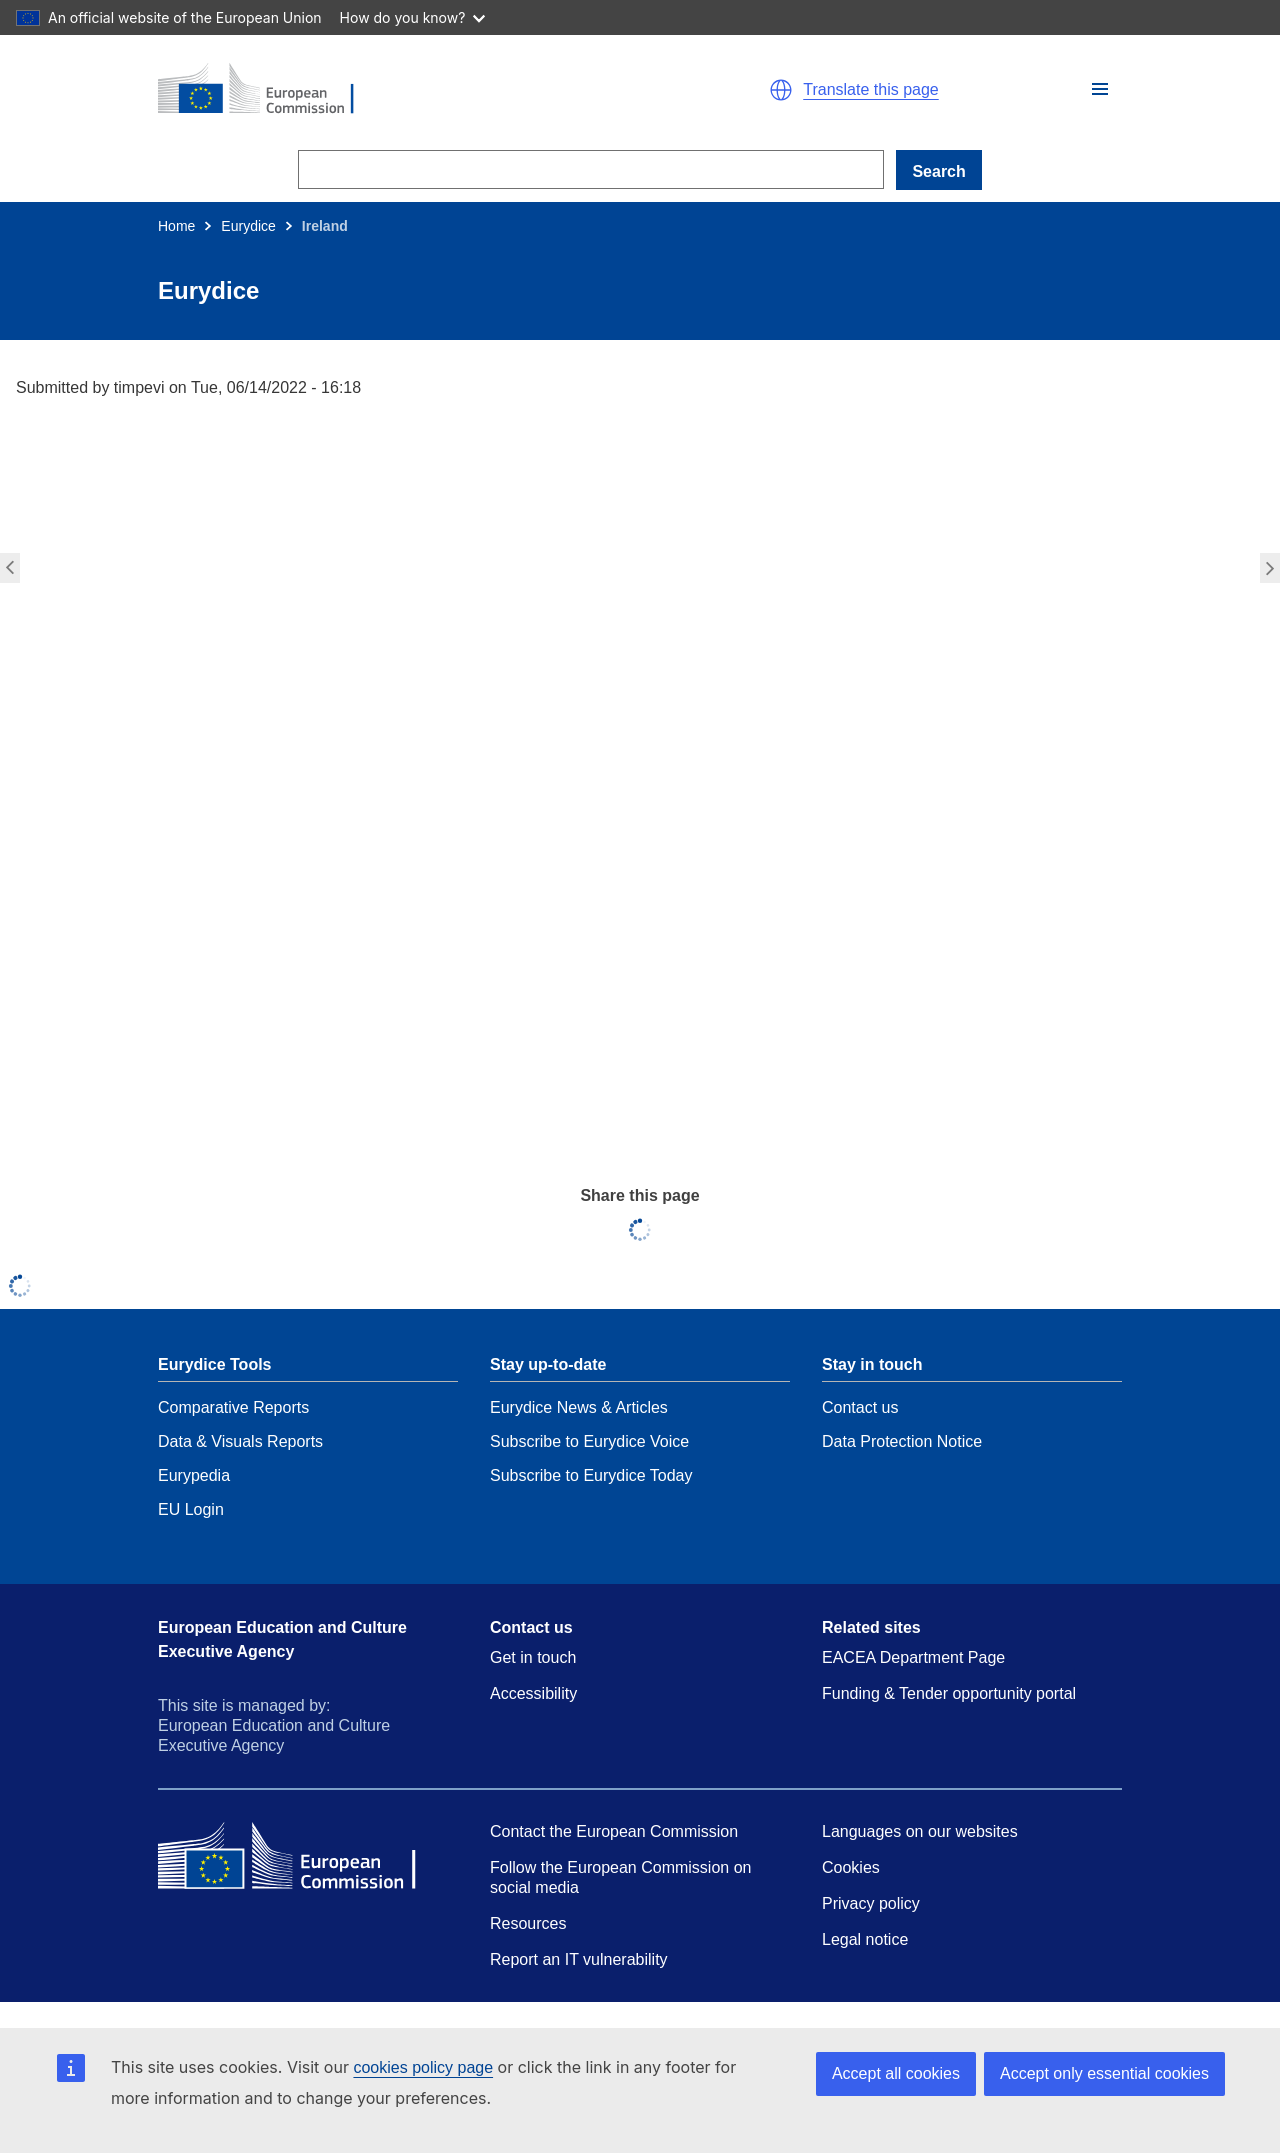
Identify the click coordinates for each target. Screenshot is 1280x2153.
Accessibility (533, 1693)
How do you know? (413, 17)
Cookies (851, 1867)
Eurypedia (194, 1475)
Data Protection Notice (902, 1441)
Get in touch (533, 1657)
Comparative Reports (233, 1407)
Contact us (860, 1407)
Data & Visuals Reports (240, 1441)
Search (938, 171)
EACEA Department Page (913, 1657)
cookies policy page (423, 2067)
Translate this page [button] (870, 90)
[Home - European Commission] (390, 90)
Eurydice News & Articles (579, 1407)
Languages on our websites (920, 1831)
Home (176, 226)
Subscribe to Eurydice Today (591, 1475)
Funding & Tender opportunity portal (949, 1693)
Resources (528, 1923)
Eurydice (248, 226)
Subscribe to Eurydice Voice (589, 1441)
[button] (1100, 89)
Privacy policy (871, 1903)
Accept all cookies (896, 2073)
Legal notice (865, 1939)
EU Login (191, 1509)
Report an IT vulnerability (579, 1959)
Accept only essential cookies (1104, 2073)
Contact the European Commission (614, 1831)
